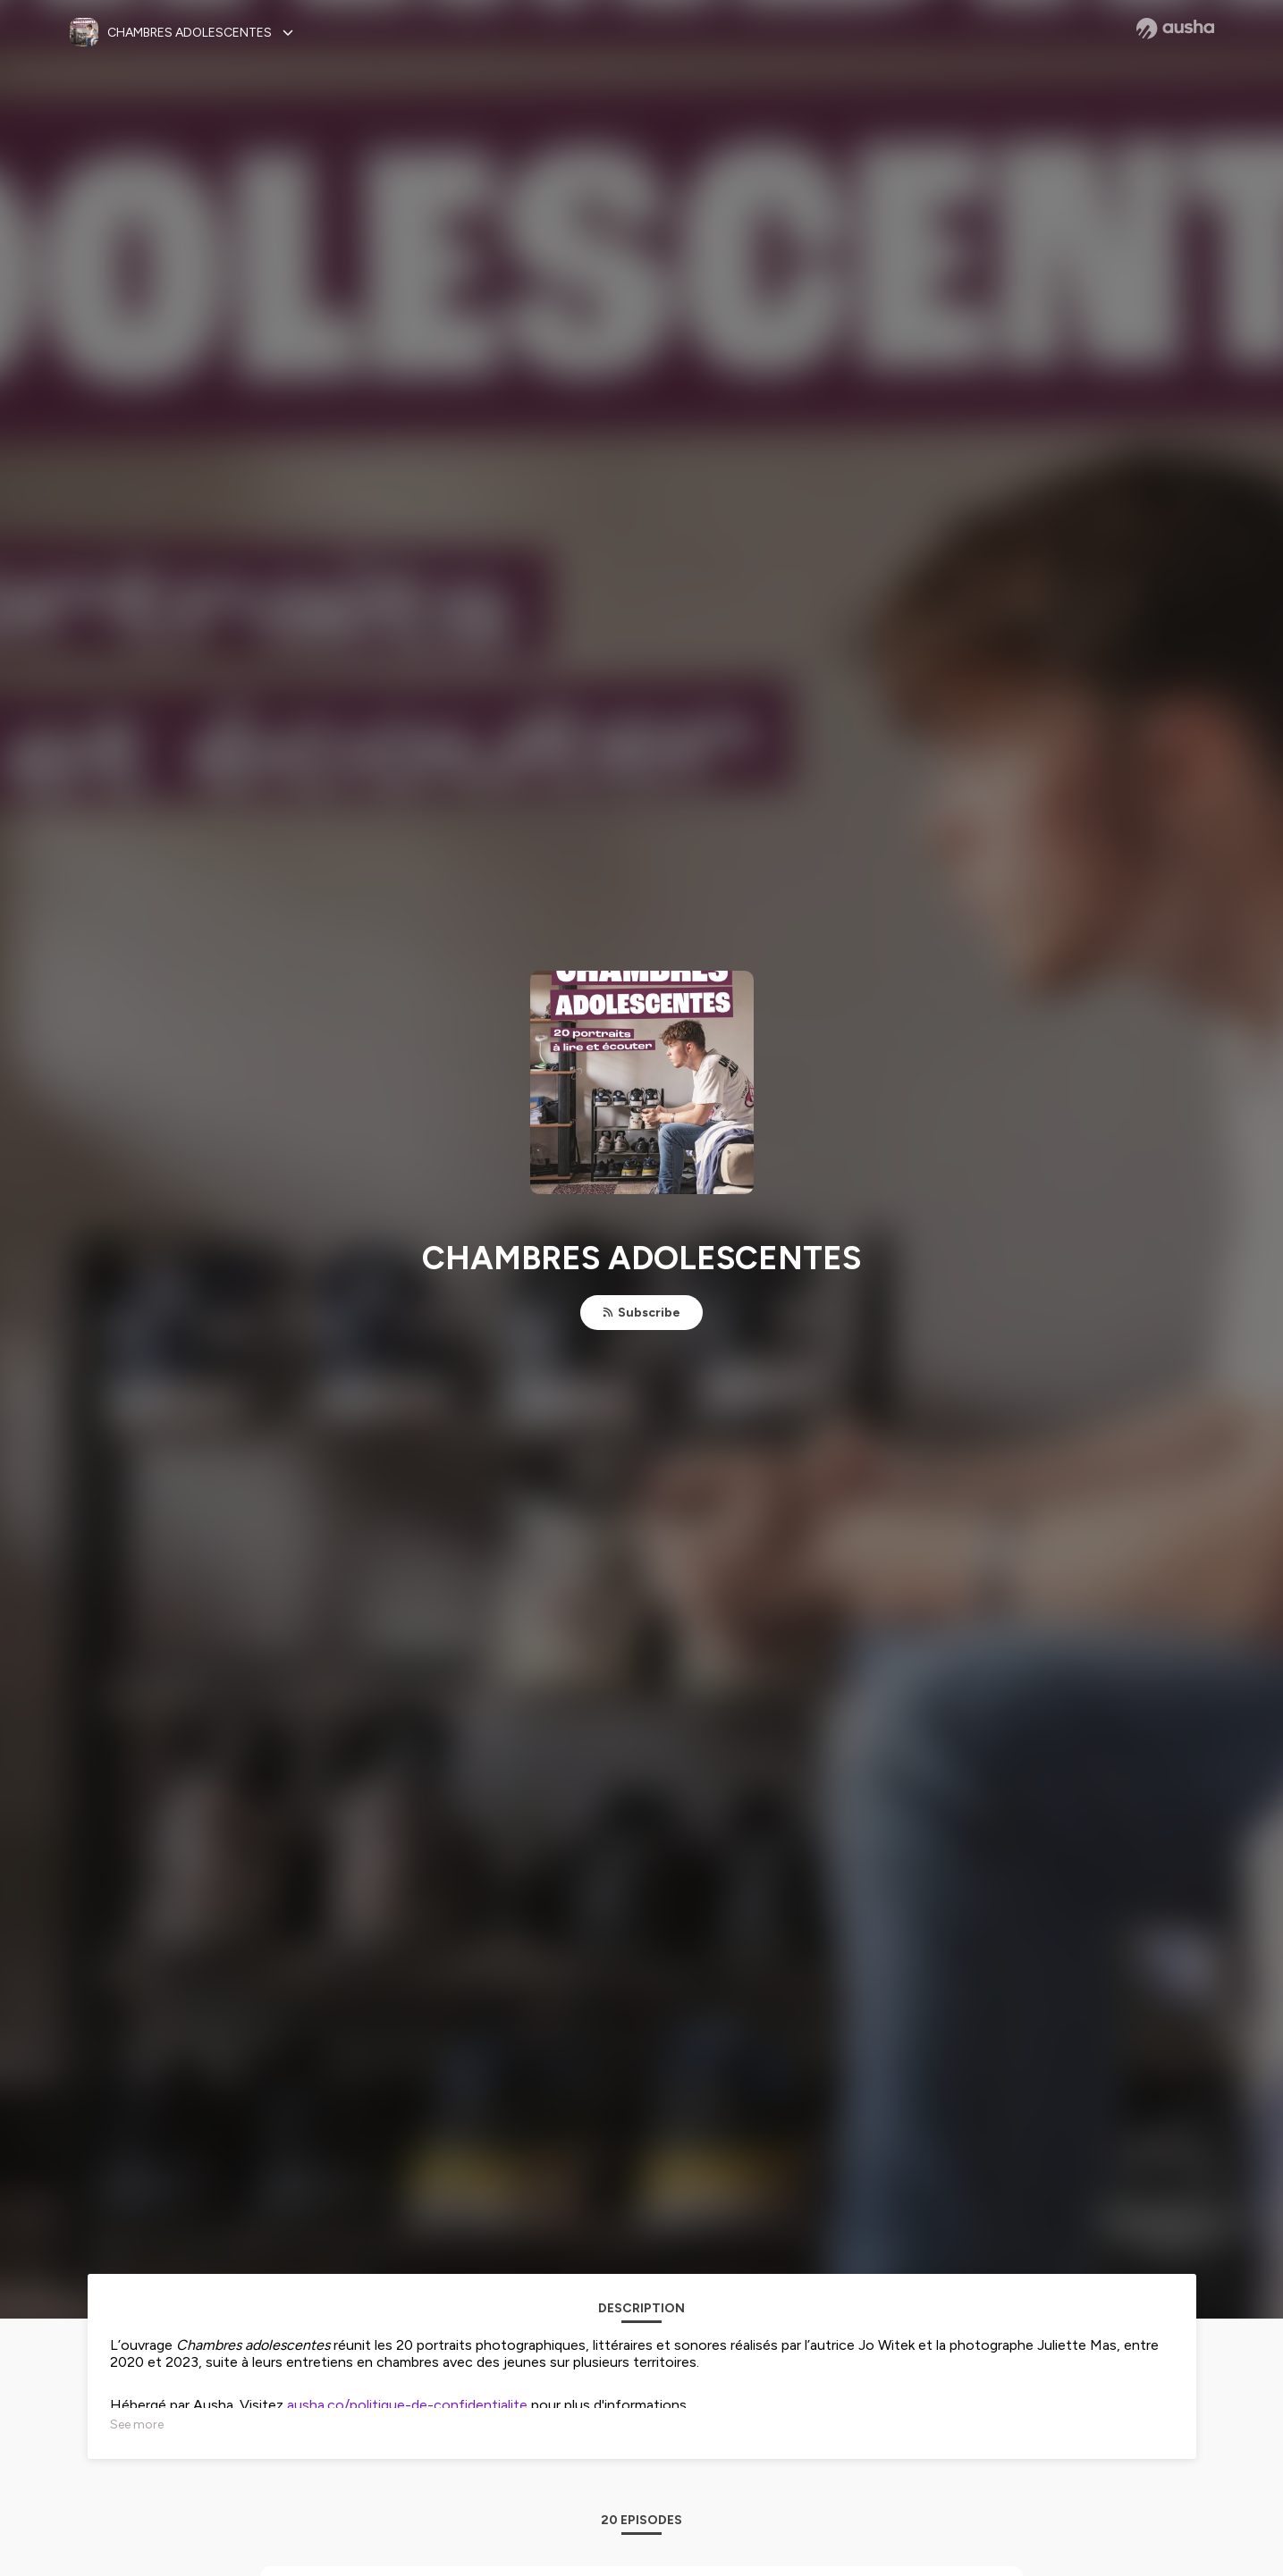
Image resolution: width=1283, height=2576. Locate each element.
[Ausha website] (1175, 28)
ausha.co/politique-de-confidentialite (407, 2404)
